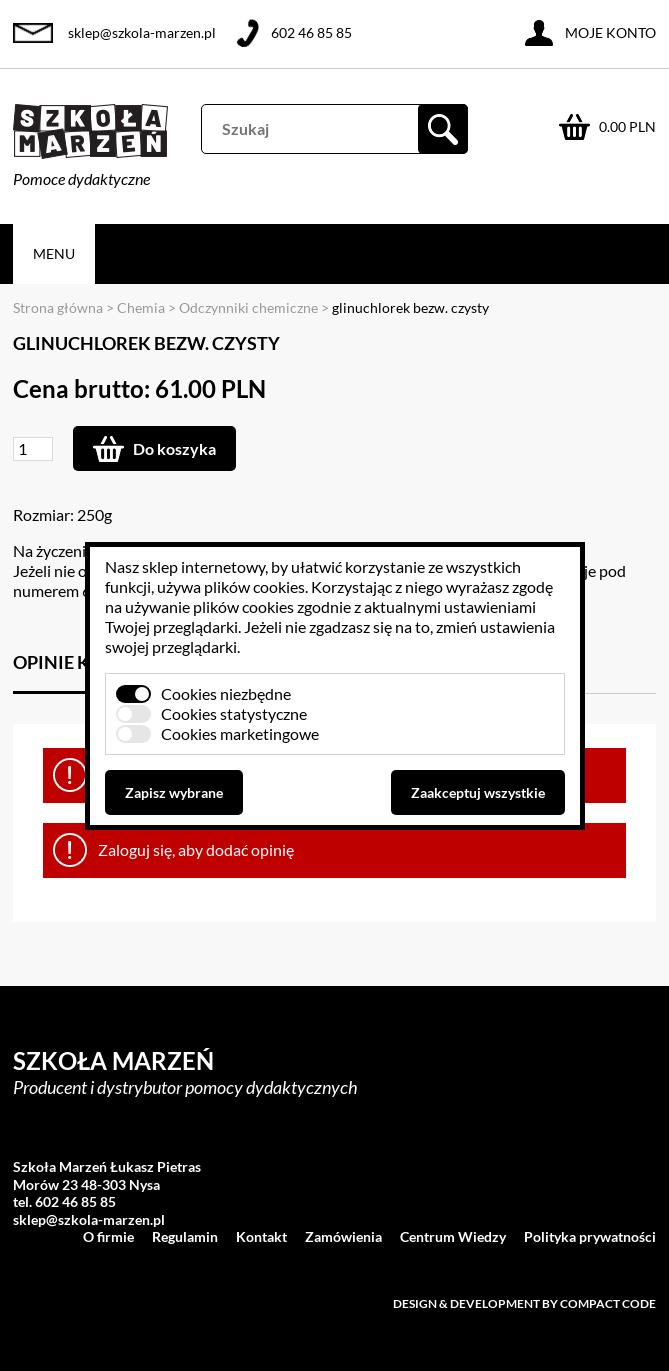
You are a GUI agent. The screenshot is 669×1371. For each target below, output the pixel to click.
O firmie (108, 1236)
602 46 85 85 (311, 32)
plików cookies (254, 586)
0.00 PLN (627, 126)
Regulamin (185, 1236)
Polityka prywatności (590, 1236)
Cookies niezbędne (226, 693)
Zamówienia (343, 1236)
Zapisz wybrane (174, 792)
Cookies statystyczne (234, 713)
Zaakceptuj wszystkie (478, 792)
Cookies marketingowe (240, 733)
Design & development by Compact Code (524, 1303)
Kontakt (261, 1236)
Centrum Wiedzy (453, 1236)
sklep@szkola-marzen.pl (142, 32)
